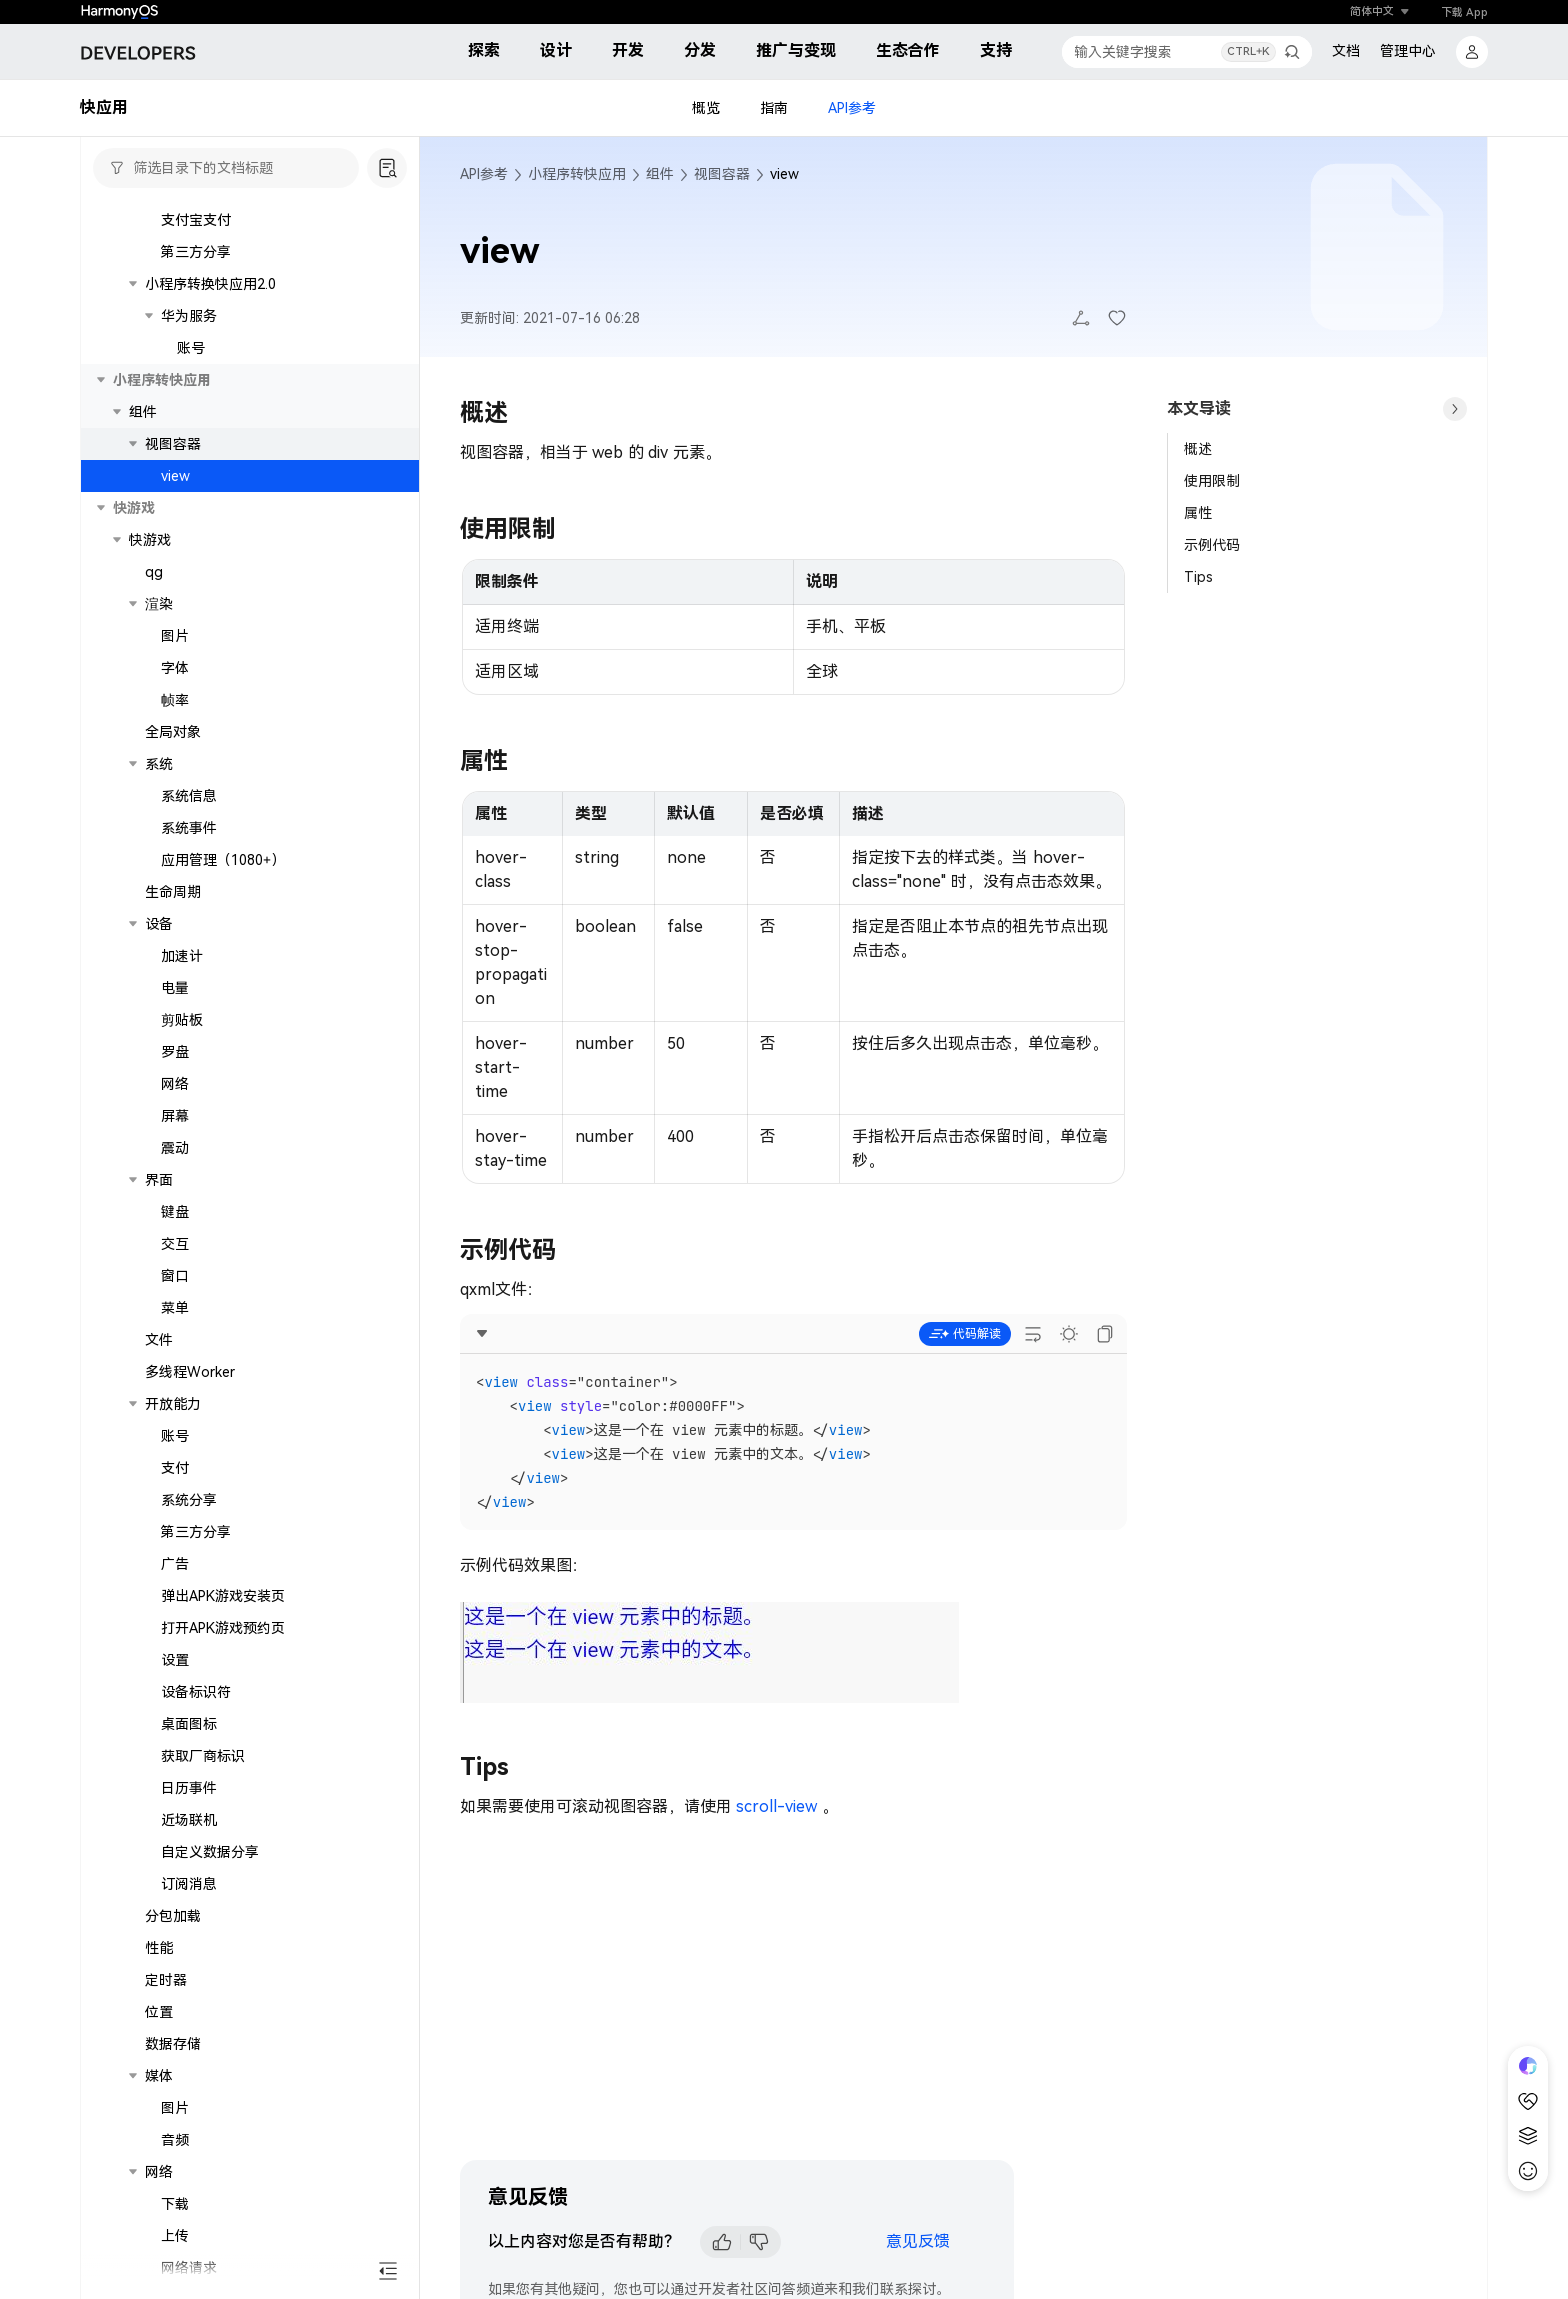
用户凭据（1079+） (223, 223)
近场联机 (189, 2047)
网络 (175, 1311)
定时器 (166, 2207)
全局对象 (173, 959)
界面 (159, 1407)
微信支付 (189, 415)
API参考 (852, 108)
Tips (1198, 577)
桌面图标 (189, 1951)
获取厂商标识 (203, 1983)
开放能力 (173, 1631)
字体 (175, 895)
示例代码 (1212, 545)
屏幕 (175, 1343)
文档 (1346, 51)
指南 (774, 108)
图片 (175, 863)
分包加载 (173, 2143)
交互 (175, 1471)
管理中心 (1408, 51)
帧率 (175, 927)
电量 (175, 1215)
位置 (159, 2239)
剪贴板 (182, 1247)
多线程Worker (190, 1599)
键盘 (175, 1439)
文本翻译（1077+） (239, 319)
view (175, 703)
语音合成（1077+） (239, 351)
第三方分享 (196, 479)
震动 (175, 1375)
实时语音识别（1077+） (253, 287)
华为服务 (189, 543)
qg (154, 799)
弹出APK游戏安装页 (223, 1823)
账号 (191, 575)
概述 (1198, 449)
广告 (175, 1791)
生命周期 (173, 1119)
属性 (1198, 513)
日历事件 (189, 2015)
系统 (159, 991)
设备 (159, 1151)
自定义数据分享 (210, 2079)
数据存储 (173, 2271)
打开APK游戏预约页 (223, 1855)
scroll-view (776, 1806)
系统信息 (189, 1023)
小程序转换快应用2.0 (210, 511)
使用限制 (1212, 481)
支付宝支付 (196, 447)
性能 (159, 2175)
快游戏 (150, 767)
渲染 (159, 831)
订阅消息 (189, 2111)
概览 (706, 108)
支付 (175, 1695)
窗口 (175, 1503)
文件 (159, 1567)
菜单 (175, 1535)
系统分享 (189, 1727)
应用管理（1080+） (223, 1087)
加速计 (182, 1183)
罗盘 (175, 1279)
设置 (175, 1887)
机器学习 (189, 255)
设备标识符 (196, 1919)
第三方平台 (180, 383)
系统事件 (189, 1055)
